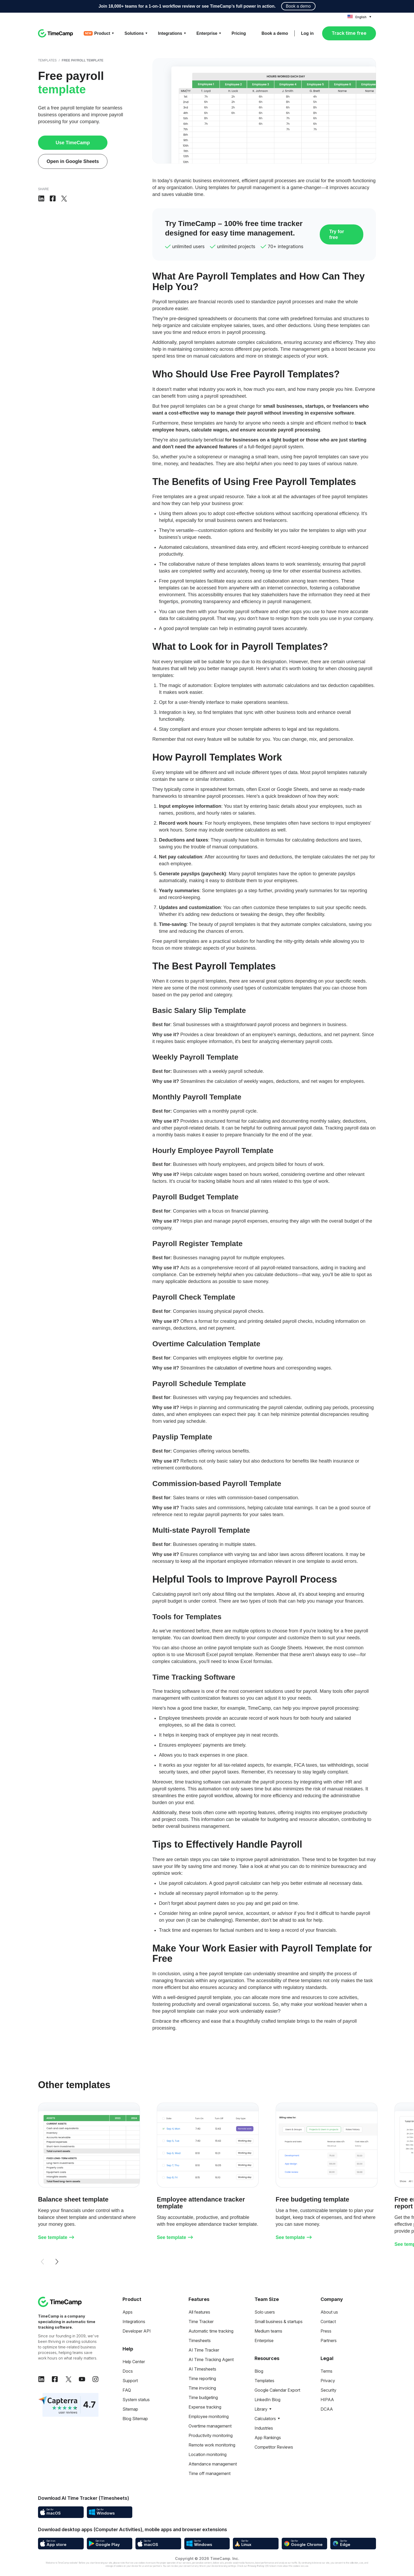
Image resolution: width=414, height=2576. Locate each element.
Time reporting (202, 2378)
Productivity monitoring (211, 2435)
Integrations (134, 2321)
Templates (47, 60)
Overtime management (210, 2426)
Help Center (134, 2361)
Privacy (328, 2380)
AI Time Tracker (204, 2350)
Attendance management (213, 2464)
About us (329, 2312)
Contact (328, 2321)
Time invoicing (202, 2388)
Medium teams (268, 2331)
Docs (128, 2371)
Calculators (265, 2418)
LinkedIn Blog (267, 2399)
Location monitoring (208, 2454)
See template (56, 2237)
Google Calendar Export (277, 2390)
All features (199, 2312)
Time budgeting (203, 2397)
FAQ (127, 2390)
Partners (329, 2340)
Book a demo (298, 6)
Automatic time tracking (211, 2331)
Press (326, 2331)
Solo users (265, 2312)
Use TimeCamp (73, 142)
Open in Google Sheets (72, 161)
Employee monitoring (209, 2416)
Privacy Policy (256, 2566)
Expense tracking (205, 2407)
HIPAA (327, 2399)
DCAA (327, 2409)
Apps (128, 2312)
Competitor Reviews (274, 2447)
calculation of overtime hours (245, 1368)
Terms (326, 2371)
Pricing (239, 33)
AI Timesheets (202, 2369)
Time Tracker (201, 2321)
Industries (264, 2428)
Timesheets (200, 2340)
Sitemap (130, 2409)
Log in (307, 33)
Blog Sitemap (135, 2418)
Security (328, 2390)
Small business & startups (279, 2321)
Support (130, 2380)
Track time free (349, 33)
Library (261, 2409)
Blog (259, 2371)
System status (136, 2399)
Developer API (137, 2331)
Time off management (209, 2473)
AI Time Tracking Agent (211, 2359)
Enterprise (264, 2340)
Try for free (336, 234)
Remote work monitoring (212, 2445)
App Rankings (268, 2437)
